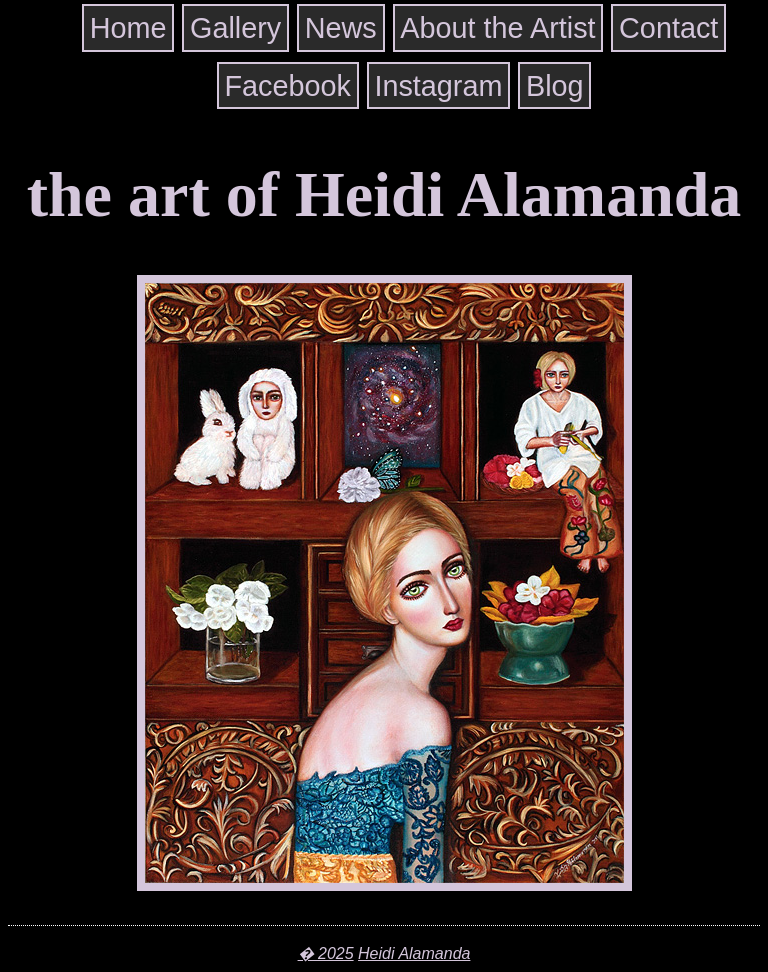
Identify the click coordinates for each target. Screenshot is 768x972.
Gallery (235, 28)
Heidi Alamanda (414, 953)
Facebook (287, 86)
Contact (668, 28)
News (341, 28)
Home (128, 28)
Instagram (438, 86)
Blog (555, 86)
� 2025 (326, 953)
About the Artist (497, 28)
